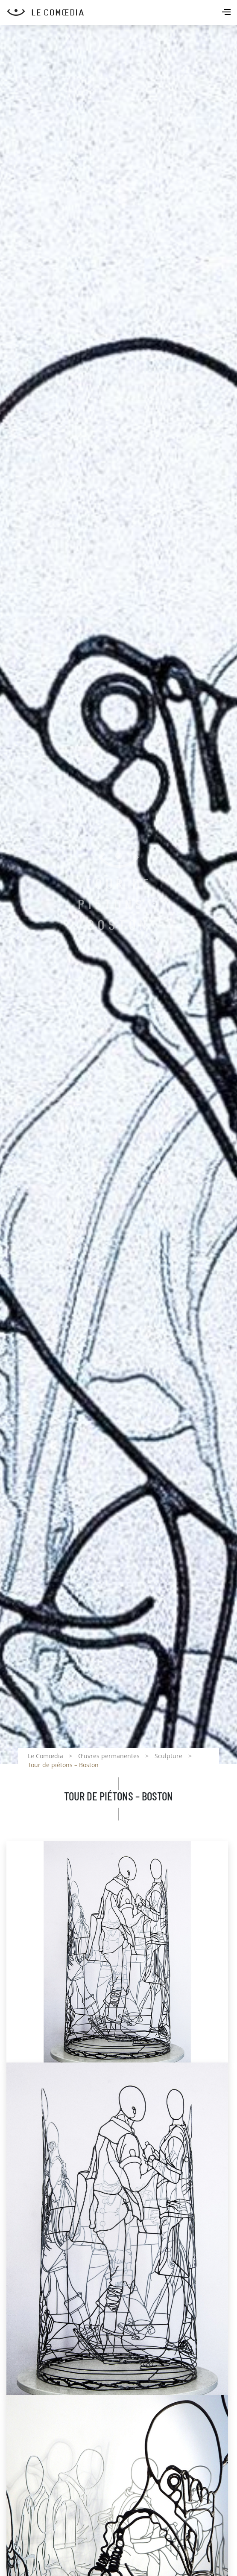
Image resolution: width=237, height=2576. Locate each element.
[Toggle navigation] (227, 12)
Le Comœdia (45, 1756)
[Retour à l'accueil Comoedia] (122, 12)
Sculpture (168, 1756)
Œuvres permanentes (109, 1756)
